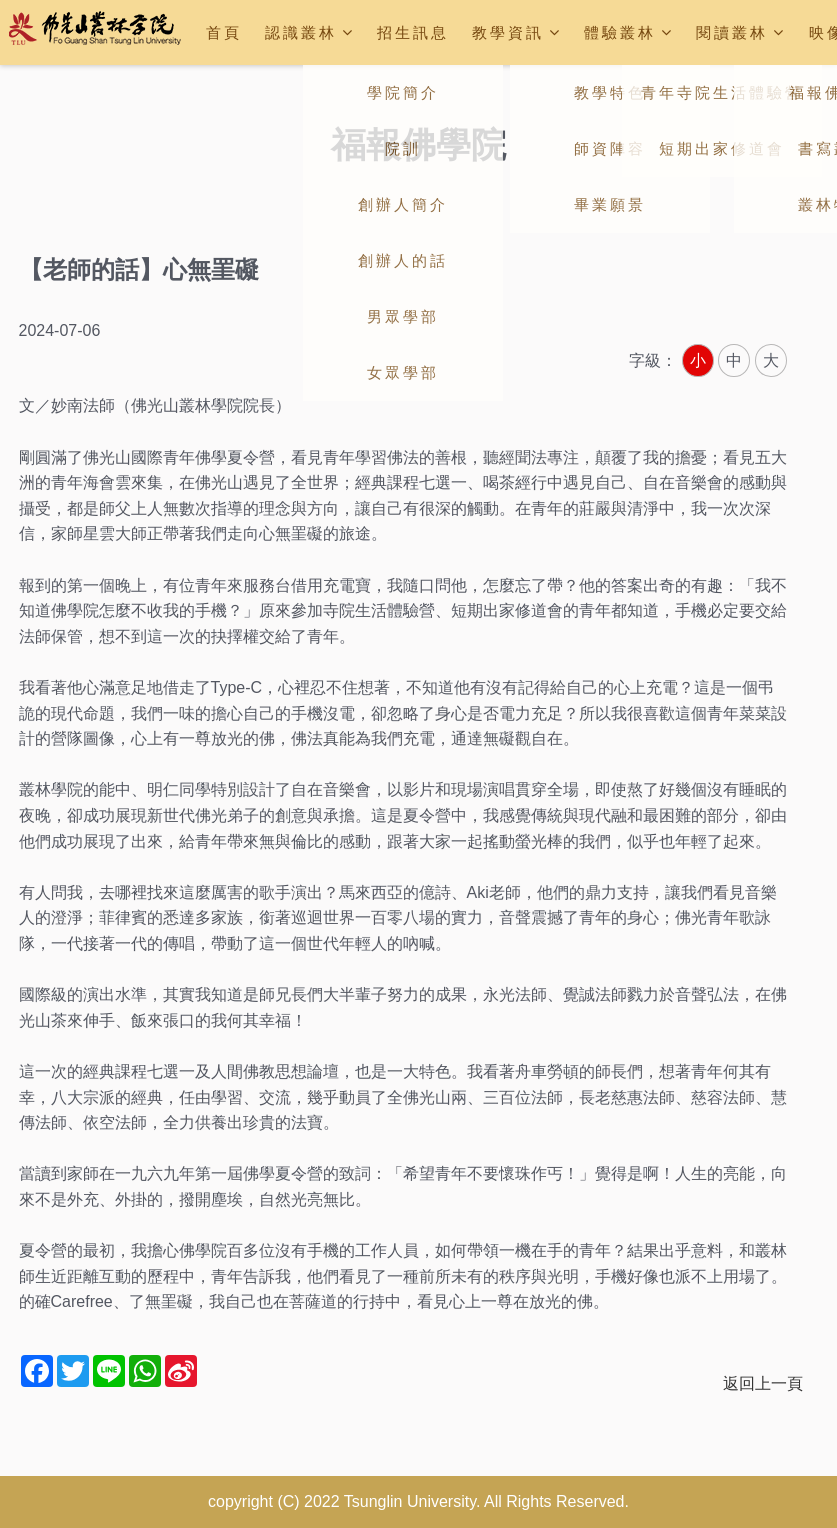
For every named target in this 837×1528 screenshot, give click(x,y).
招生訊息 (413, 32)
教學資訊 (517, 32)
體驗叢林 (629, 32)
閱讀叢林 (741, 32)
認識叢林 (310, 32)
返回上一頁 (763, 1383)
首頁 (224, 32)
